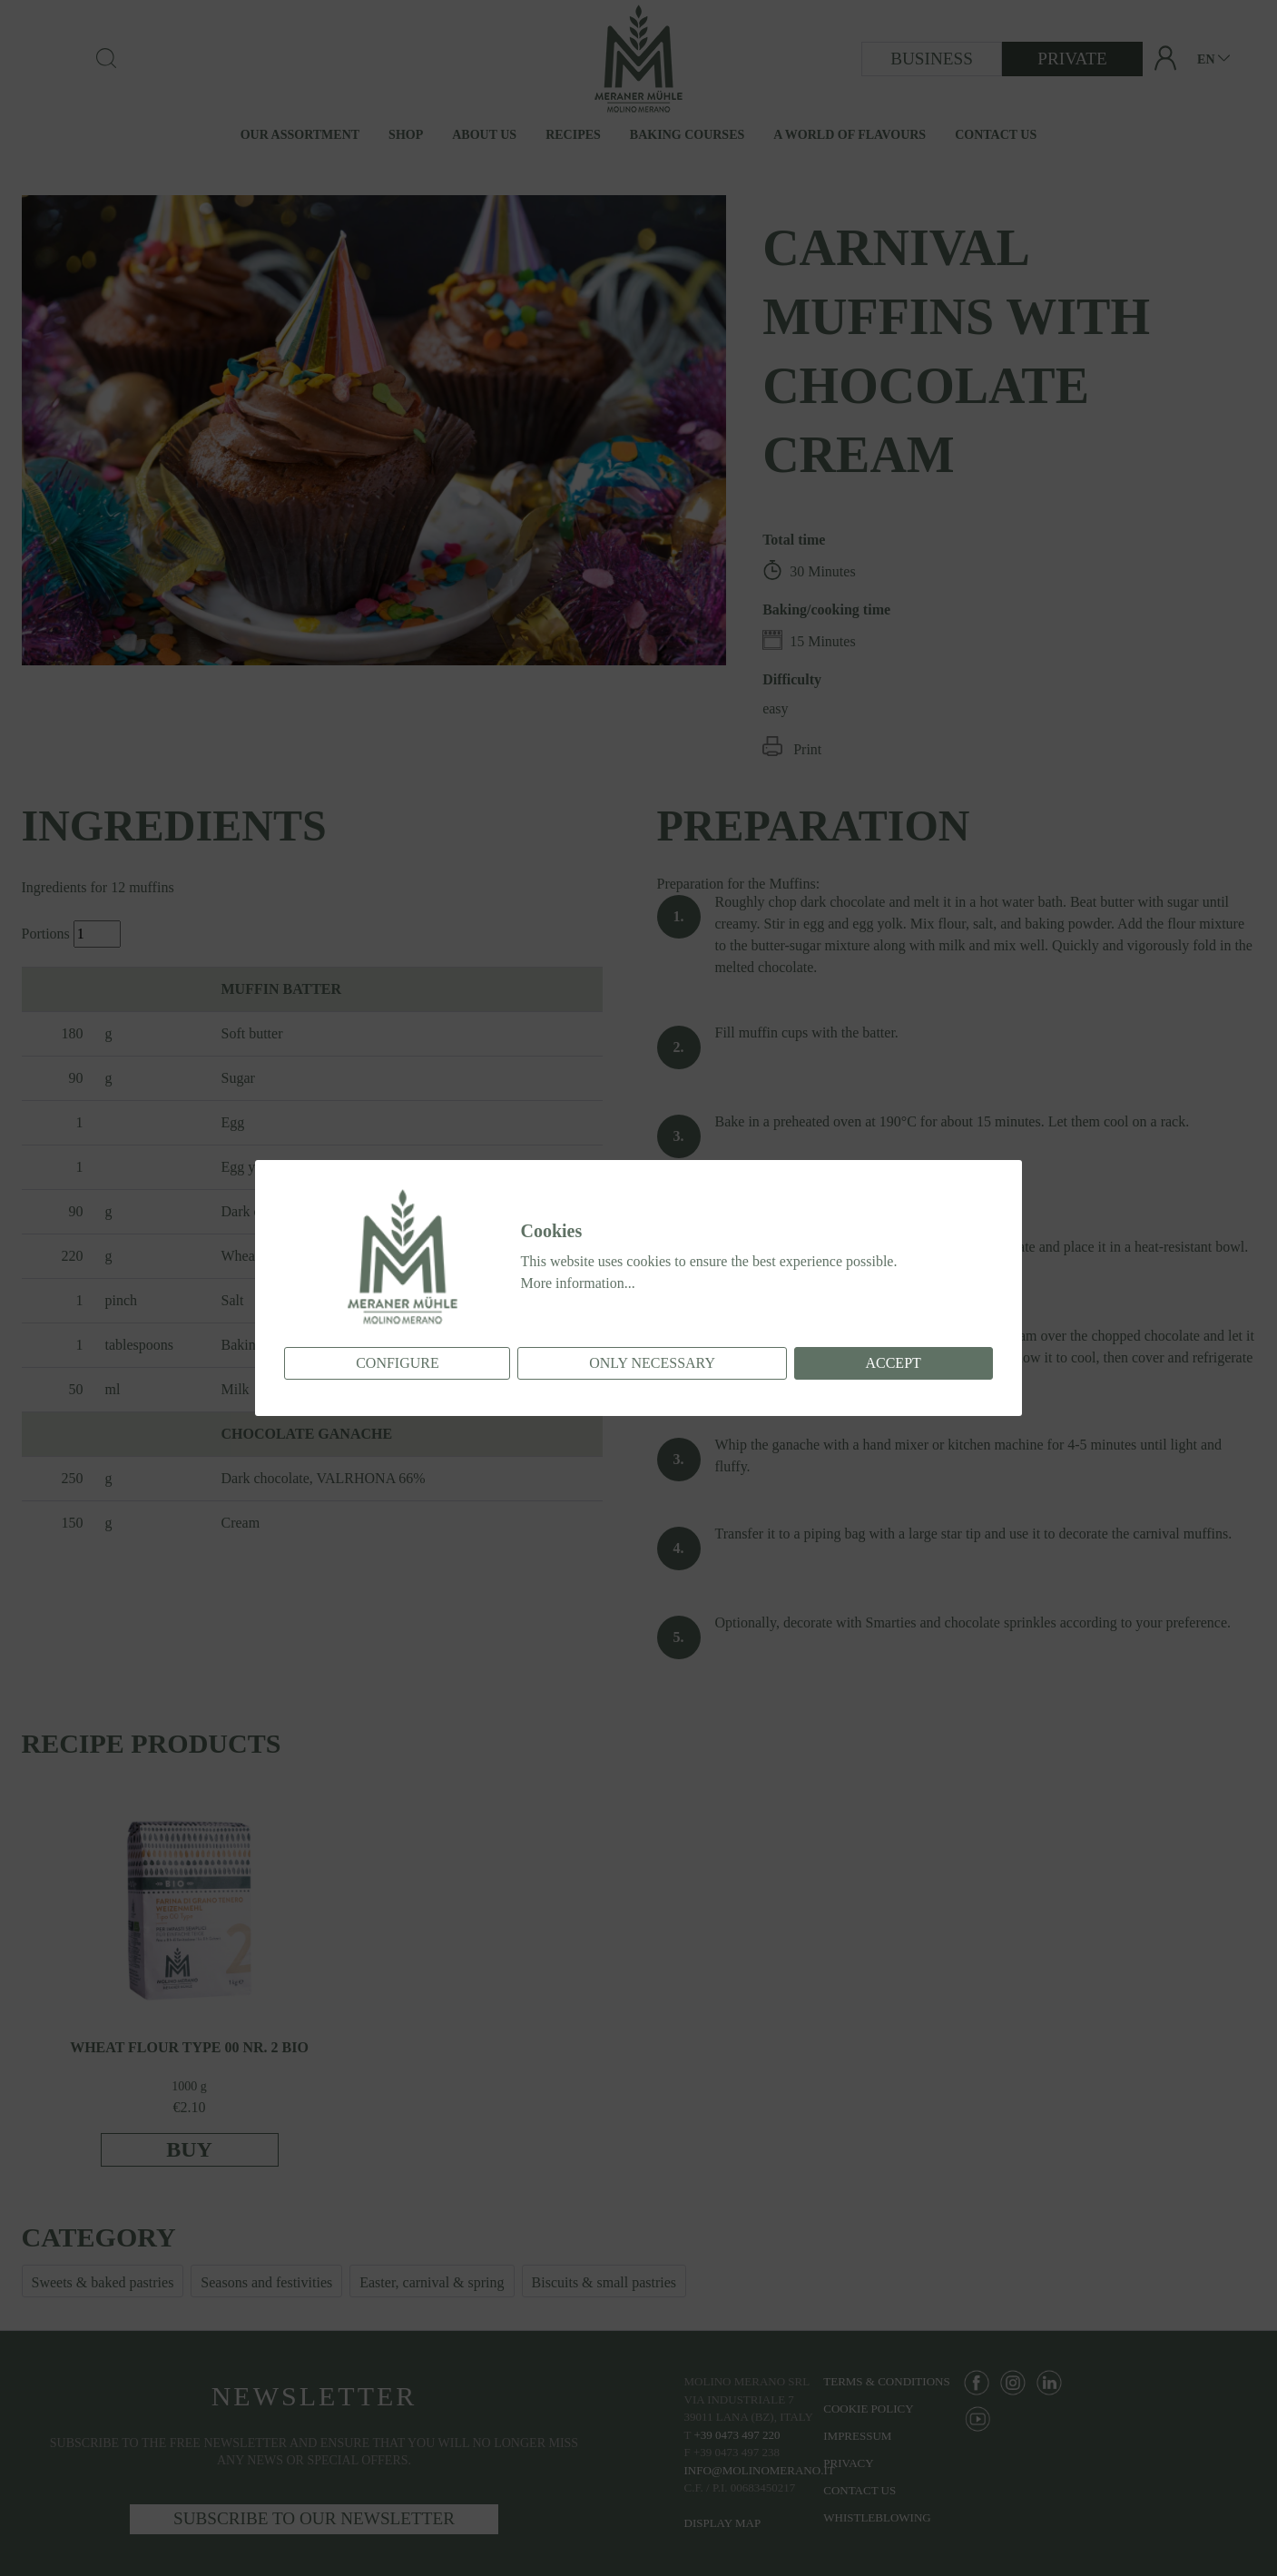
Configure (397, 1363)
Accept (892, 1363)
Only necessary (652, 1363)
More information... (577, 1283)
